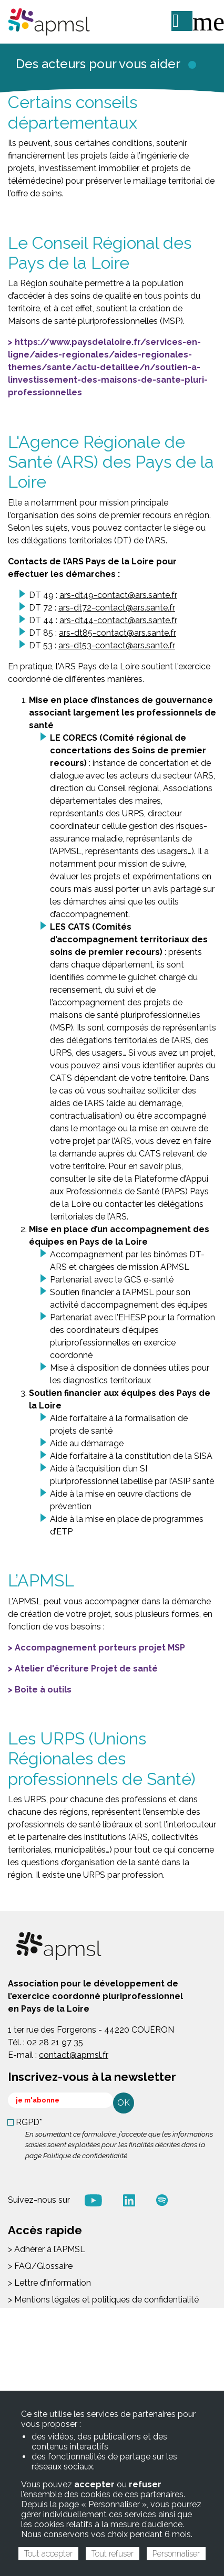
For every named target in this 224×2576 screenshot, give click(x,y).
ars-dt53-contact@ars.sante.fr (116, 645)
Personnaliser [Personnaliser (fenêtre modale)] (176, 2554)
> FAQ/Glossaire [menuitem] (40, 2266)
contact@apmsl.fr (73, 2055)
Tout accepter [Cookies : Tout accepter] (48, 2554)
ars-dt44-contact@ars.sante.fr (118, 620)
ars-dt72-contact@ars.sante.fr (116, 608)
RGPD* (29, 2122)
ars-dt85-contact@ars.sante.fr (117, 633)
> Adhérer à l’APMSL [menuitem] (46, 2249)
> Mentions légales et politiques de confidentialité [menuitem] (103, 2300)
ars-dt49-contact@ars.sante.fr (118, 595)
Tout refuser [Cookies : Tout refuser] (112, 2554)
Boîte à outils (43, 1690)
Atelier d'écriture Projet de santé (86, 1669)
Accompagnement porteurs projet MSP (100, 1648)
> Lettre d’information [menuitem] (49, 2283)
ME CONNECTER (181, 21)
